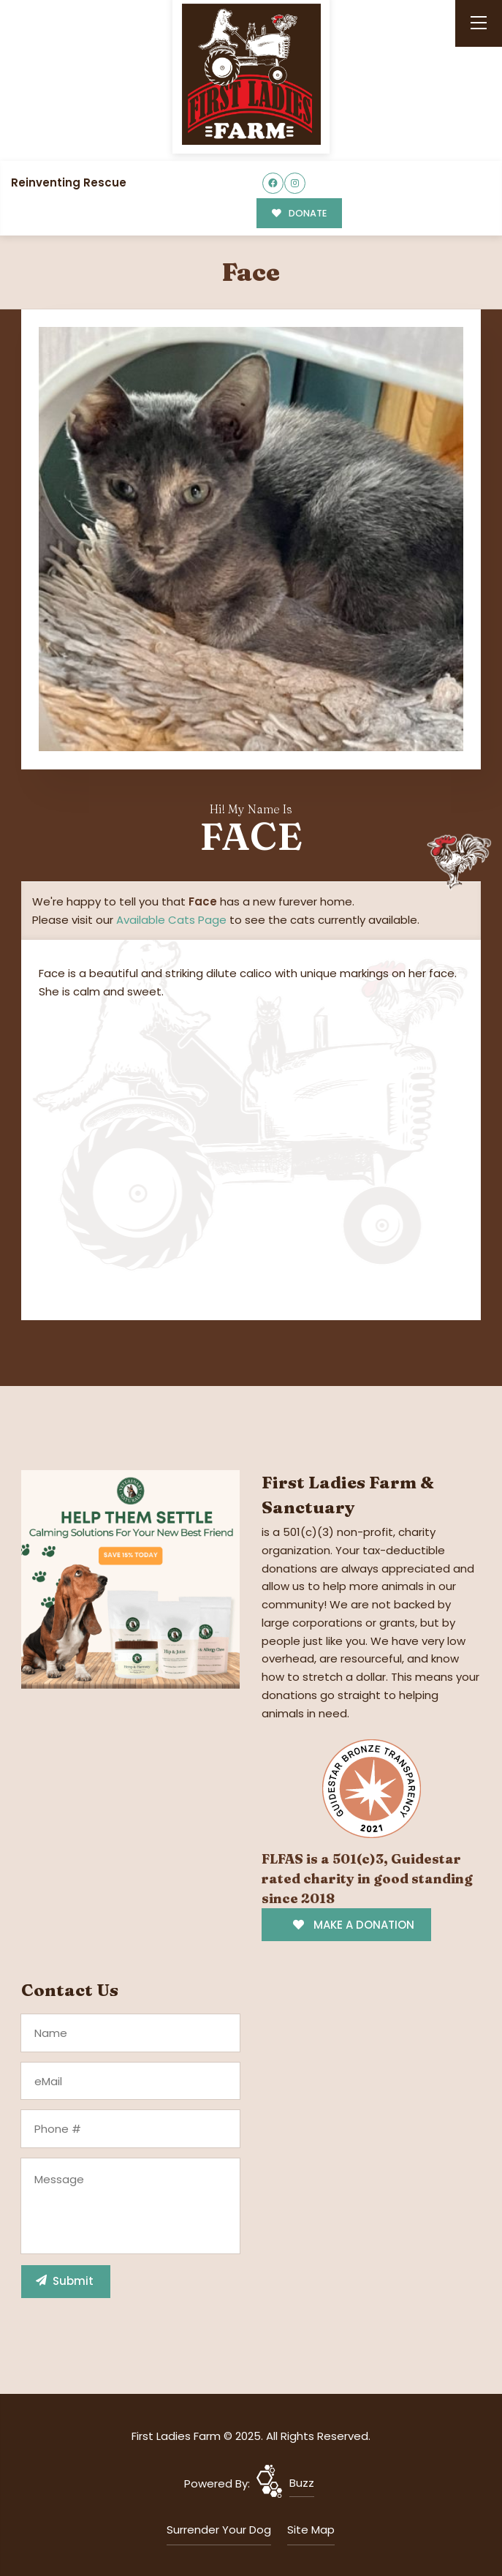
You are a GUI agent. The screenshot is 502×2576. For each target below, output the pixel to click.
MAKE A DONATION (353, 1924)
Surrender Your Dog (219, 2529)
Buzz (301, 2482)
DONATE (299, 213)
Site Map (311, 2529)
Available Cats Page (171, 919)
